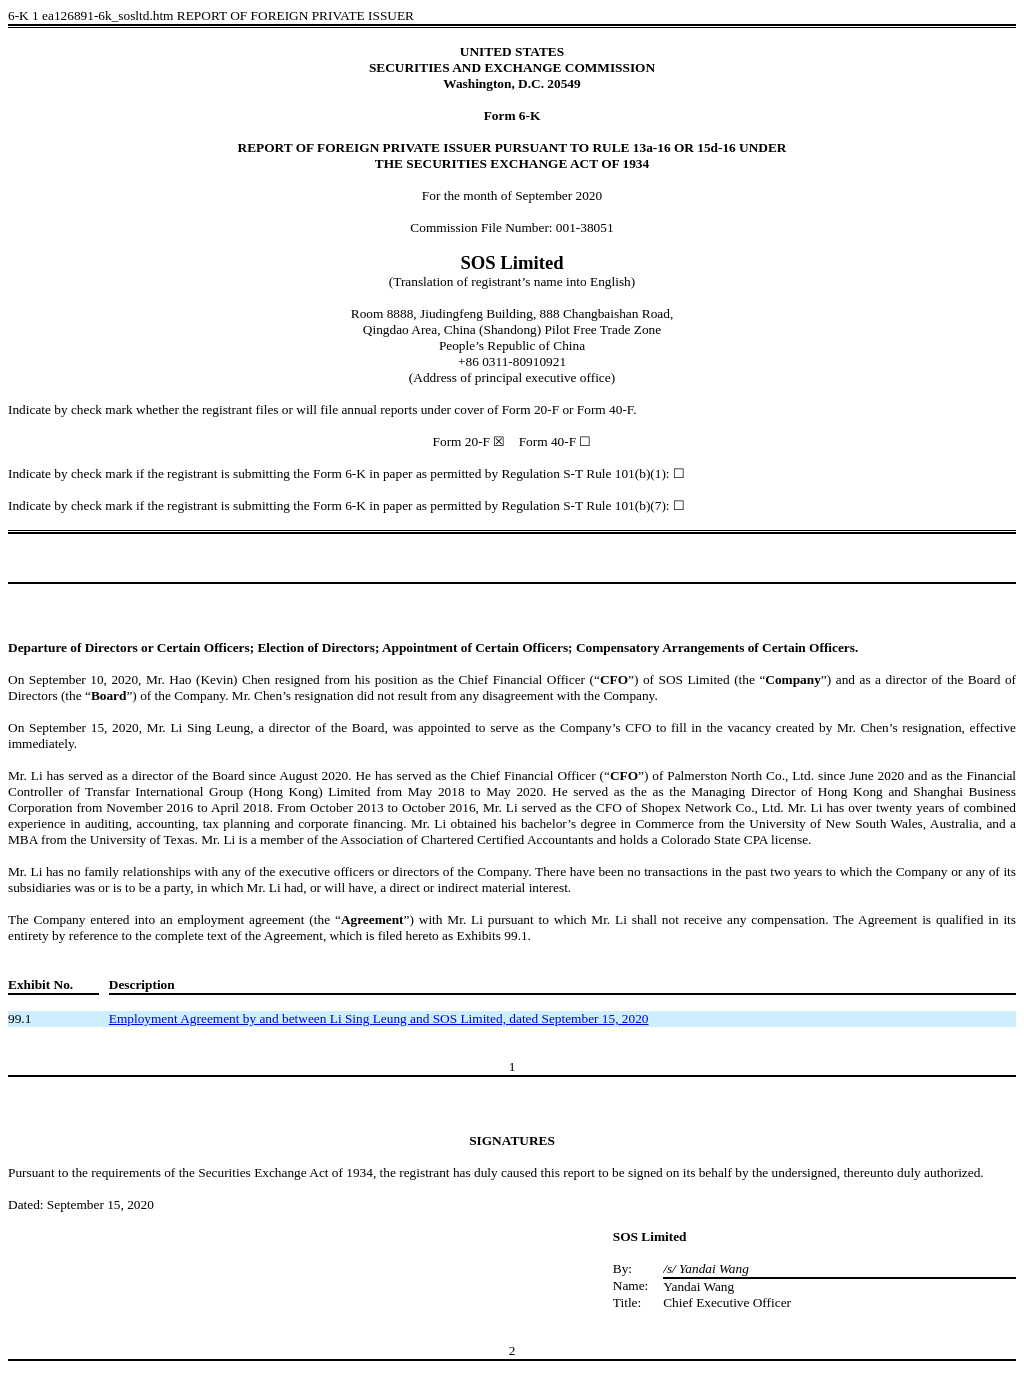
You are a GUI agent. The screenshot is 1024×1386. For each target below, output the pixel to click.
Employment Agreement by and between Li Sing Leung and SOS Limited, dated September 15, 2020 (379, 1018)
